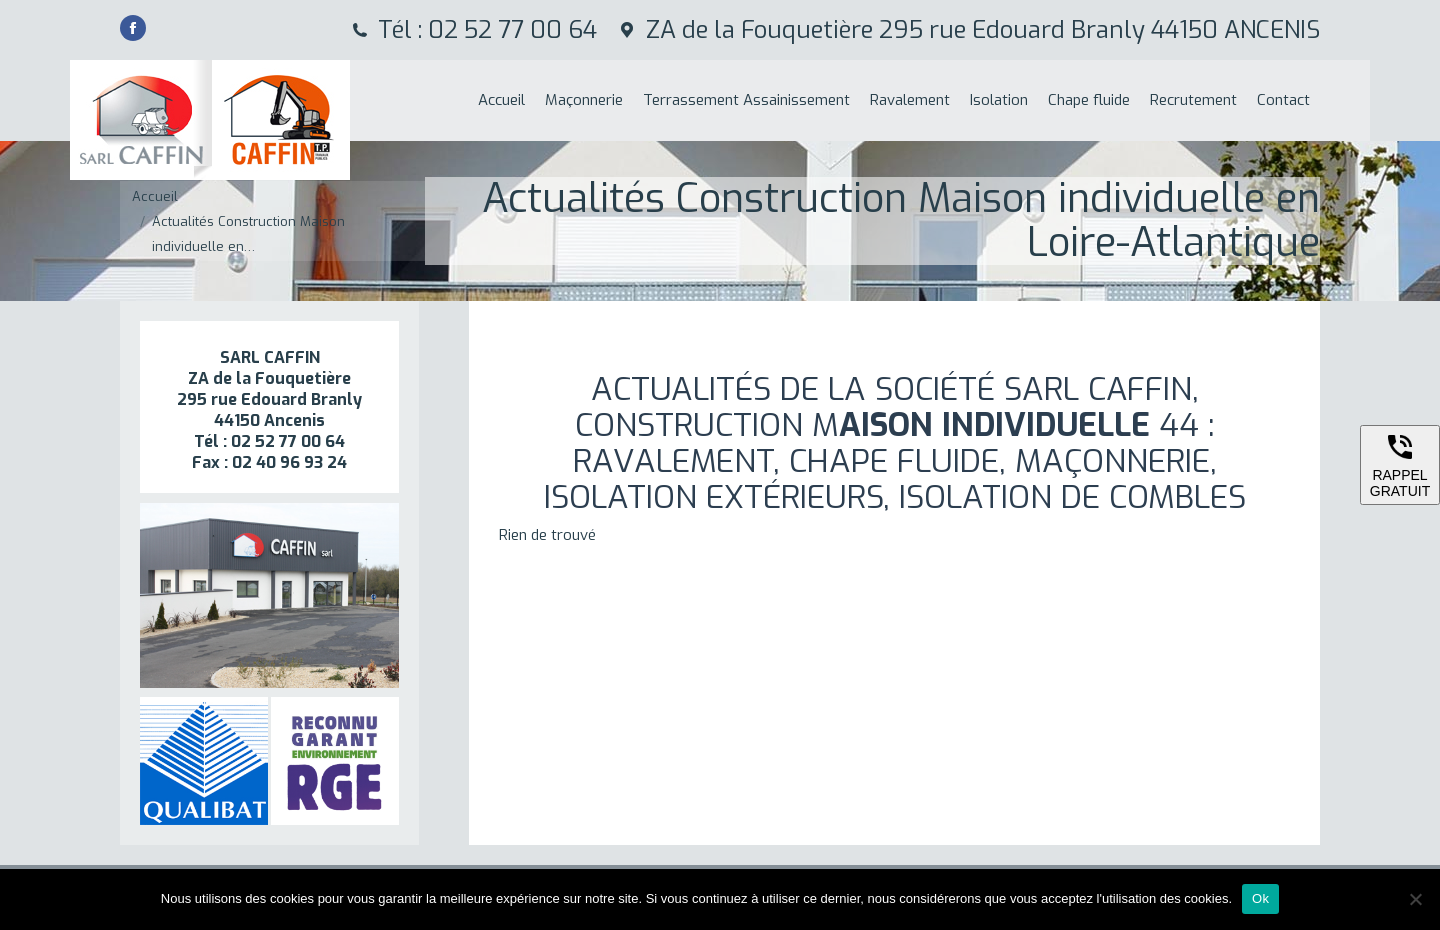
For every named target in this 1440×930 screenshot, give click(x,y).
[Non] (1415, 899)
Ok (1260, 898)
